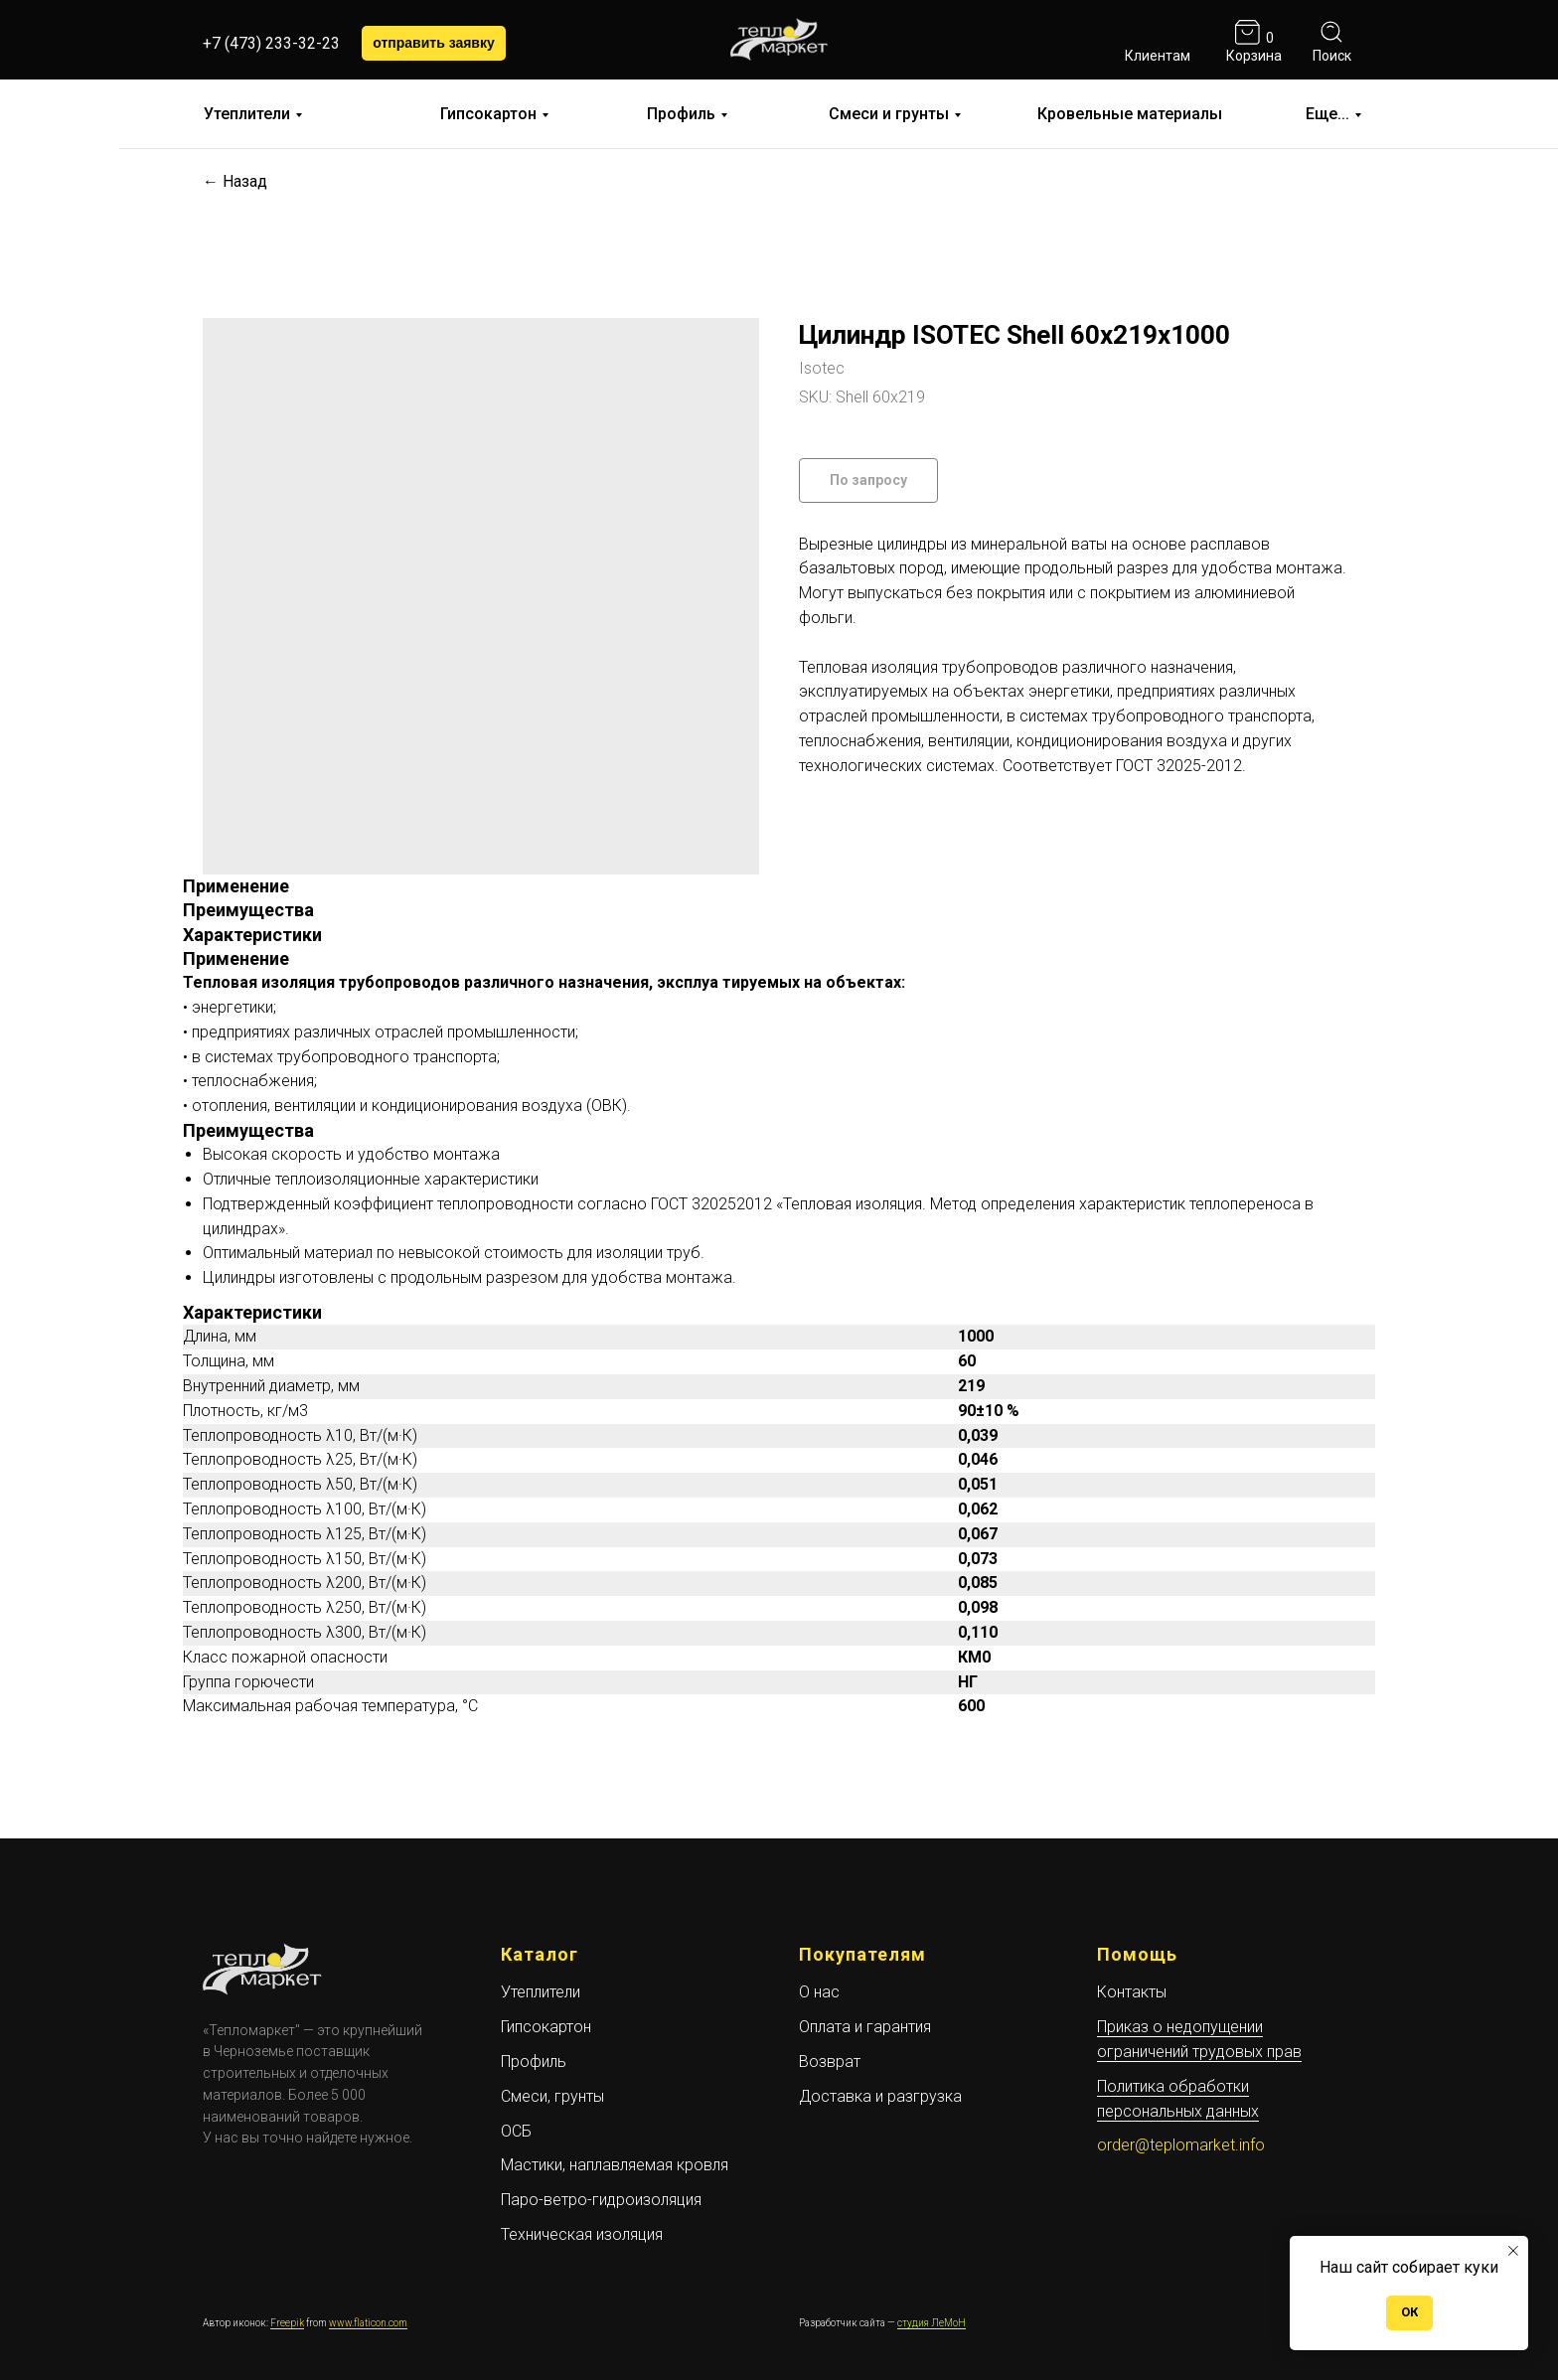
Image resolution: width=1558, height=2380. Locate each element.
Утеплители (247, 113)
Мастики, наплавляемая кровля (614, 2164)
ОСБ (516, 2131)
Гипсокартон (488, 113)
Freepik (287, 2322)
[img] (1155, 32)
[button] (434, 43)
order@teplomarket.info (1181, 2145)
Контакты (1132, 1992)
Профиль (681, 113)
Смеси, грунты (552, 2096)
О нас (819, 1992)
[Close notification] (1513, 2251)
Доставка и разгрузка (880, 2096)
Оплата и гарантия (865, 2026)
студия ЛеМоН (931, 2322)
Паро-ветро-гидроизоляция (601, 2199)
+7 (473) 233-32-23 (271, 43)
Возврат (829, 2061)
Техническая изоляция (582, 2234)
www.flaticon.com (368, 2322)
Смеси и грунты (889, 113)
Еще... (1327, 113)
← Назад (235, 181)
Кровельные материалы (1129, 113)
